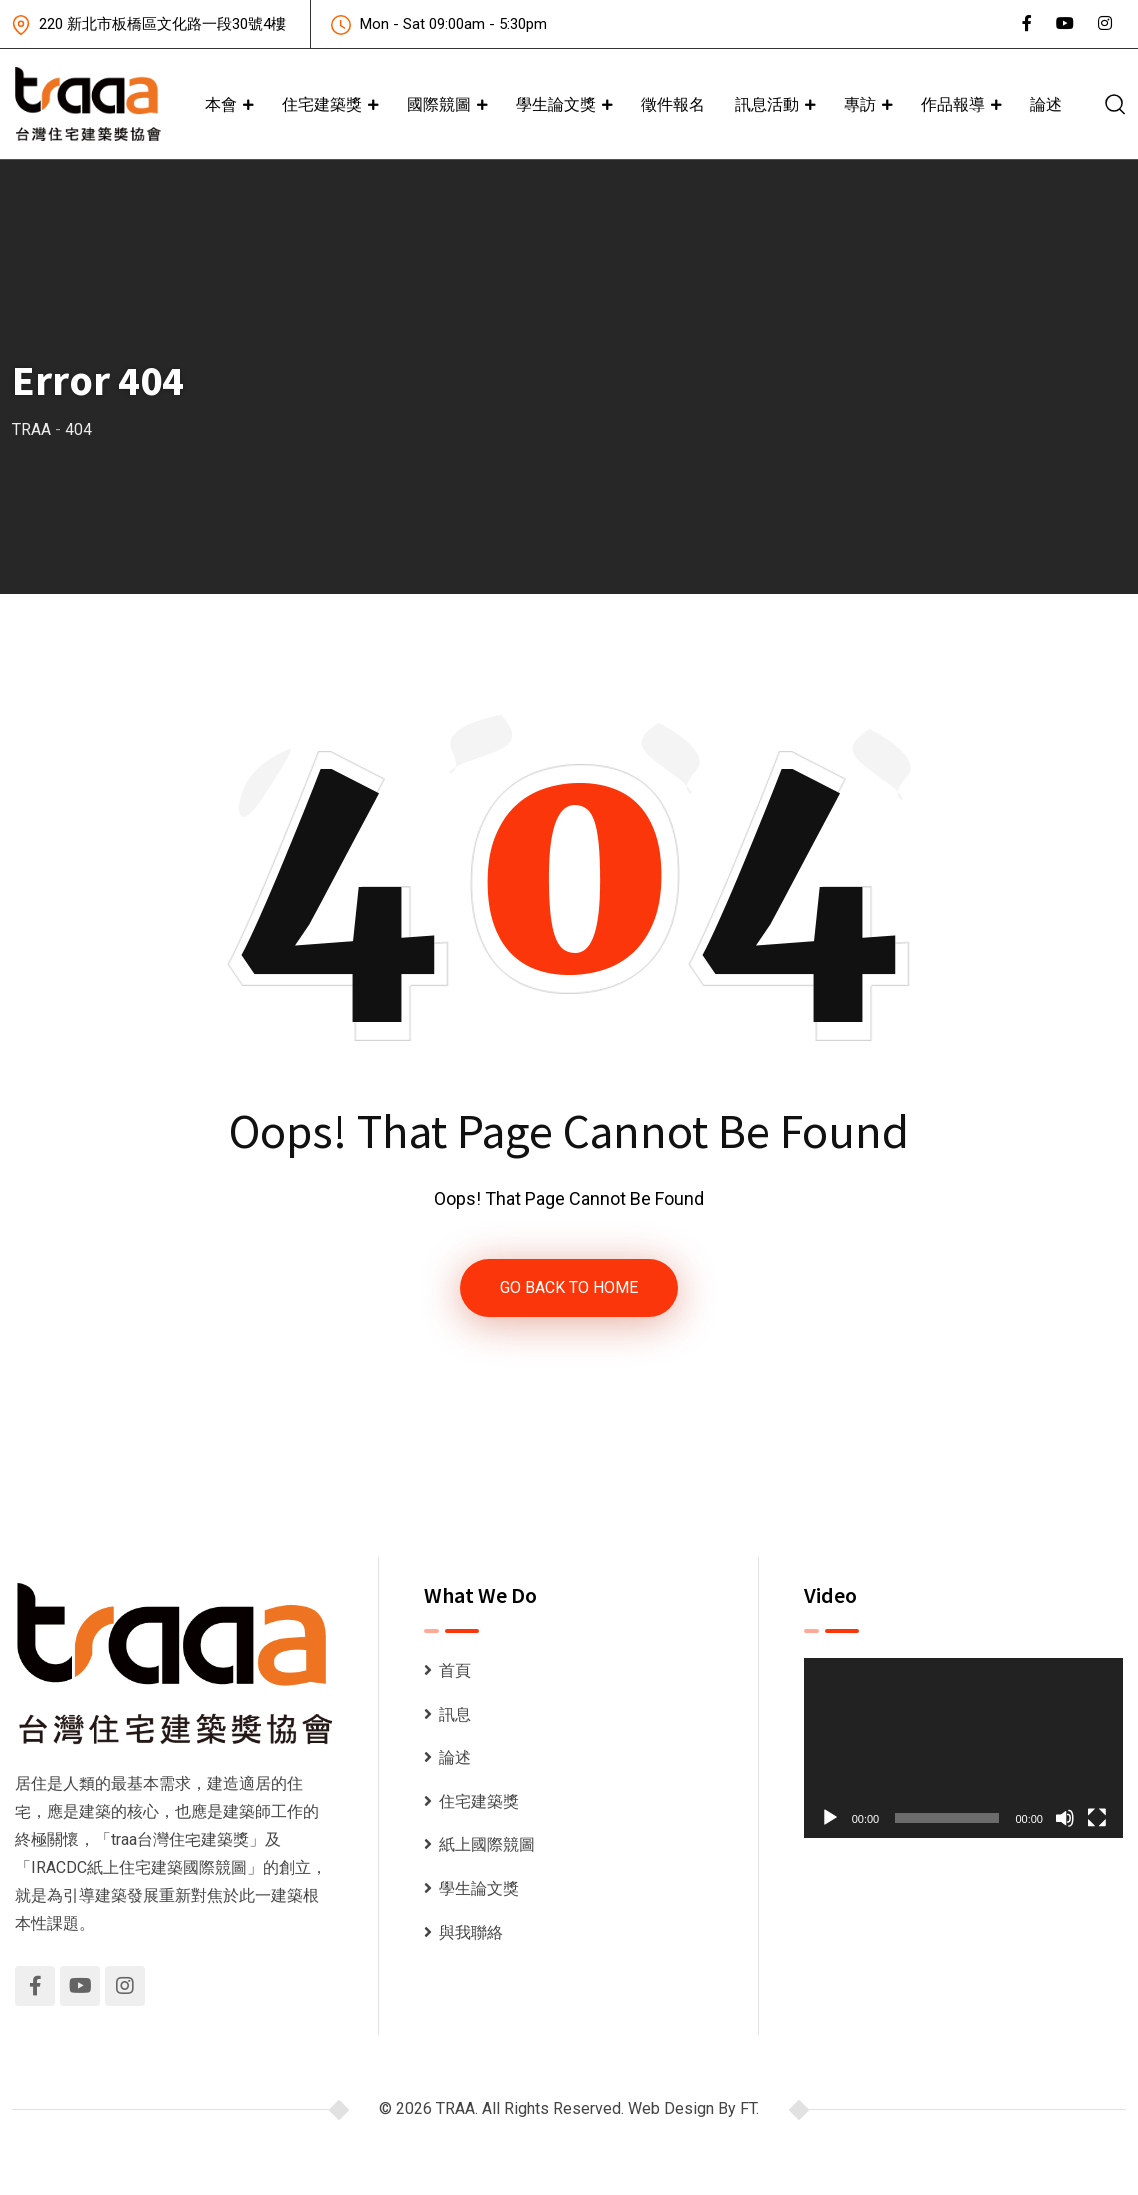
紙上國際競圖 (487, 1844)
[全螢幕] (1097, 1818)
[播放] (830, 1818)
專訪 (860, 104)
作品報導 (953, 104)
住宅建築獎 (322, 104)
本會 (221, 104)
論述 (1046, 104)
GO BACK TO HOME (569, 1287)
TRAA (455, 2108)
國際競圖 (439, 104)
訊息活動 (767, 104)
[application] (963, 1748)
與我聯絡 (471, 1932)
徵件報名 (673, 104)
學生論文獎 (556, 104)
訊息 (455, 1714)
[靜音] (1065, 1818)
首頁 (455, 1670)
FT (748, 2108)
